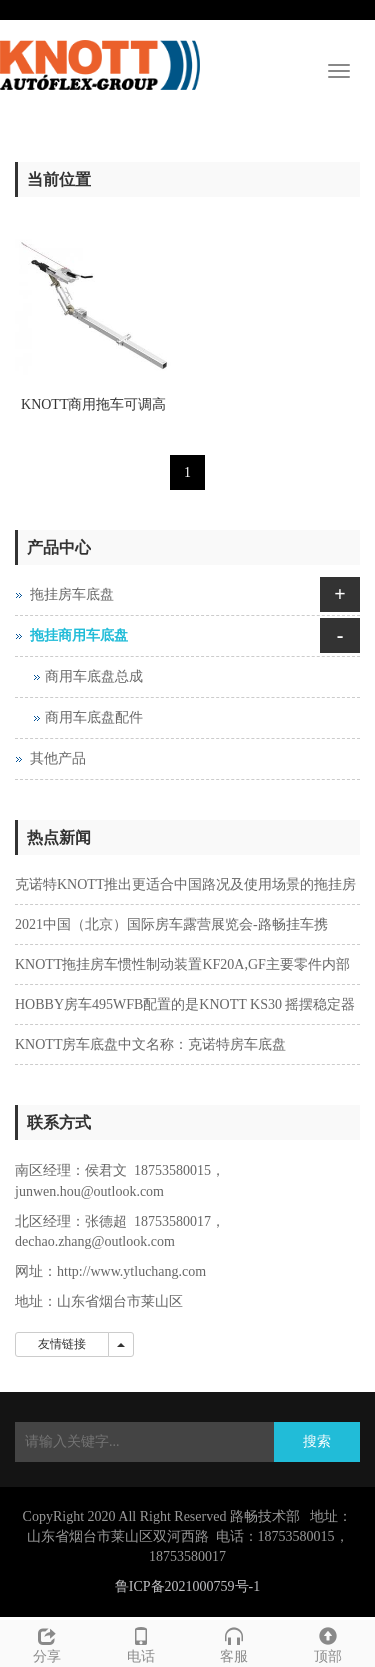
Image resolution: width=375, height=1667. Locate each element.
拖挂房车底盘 (72, 594)
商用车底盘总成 (94, 676)
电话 (141, 1642)
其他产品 (58, 758)
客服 (235, 1642)
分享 (47, 1642)
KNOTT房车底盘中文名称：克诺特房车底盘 (150, 1044)
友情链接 (62, 1344)
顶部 (328, 1642)
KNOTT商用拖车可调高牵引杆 (93, 411)
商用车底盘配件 (94, 717)
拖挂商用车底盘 (79, 635)
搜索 (317, 1441)
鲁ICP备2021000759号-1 (187, 1586)
